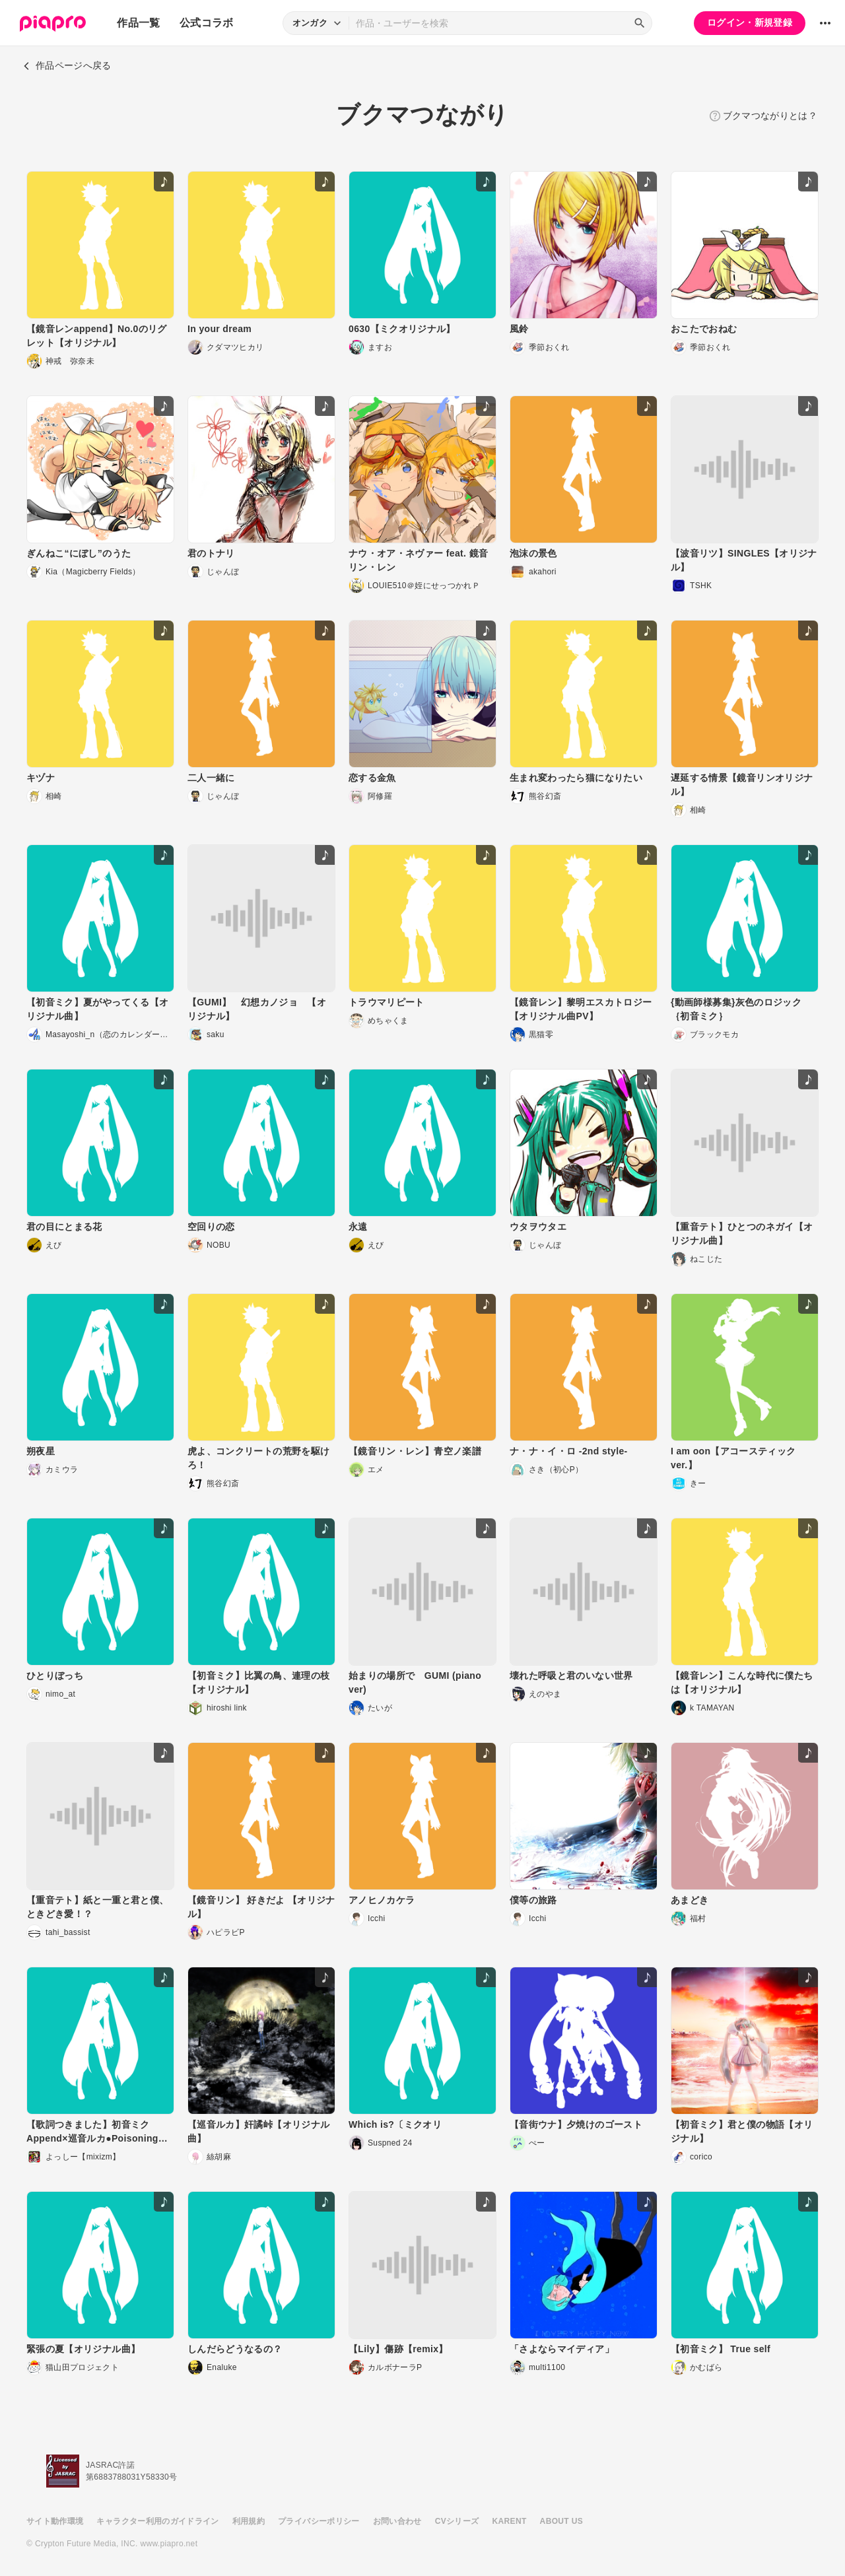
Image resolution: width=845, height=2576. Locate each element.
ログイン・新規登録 (749, 22)
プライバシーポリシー (319, 2521)
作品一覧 (138, 22)
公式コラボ (207, 22)
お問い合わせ (397, 2521)
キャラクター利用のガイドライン (157, 2521)
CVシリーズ (457, 2521)
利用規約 (248, 2521)
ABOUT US (561, 2521)
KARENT (509, 2521)
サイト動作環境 (54, 2521)
